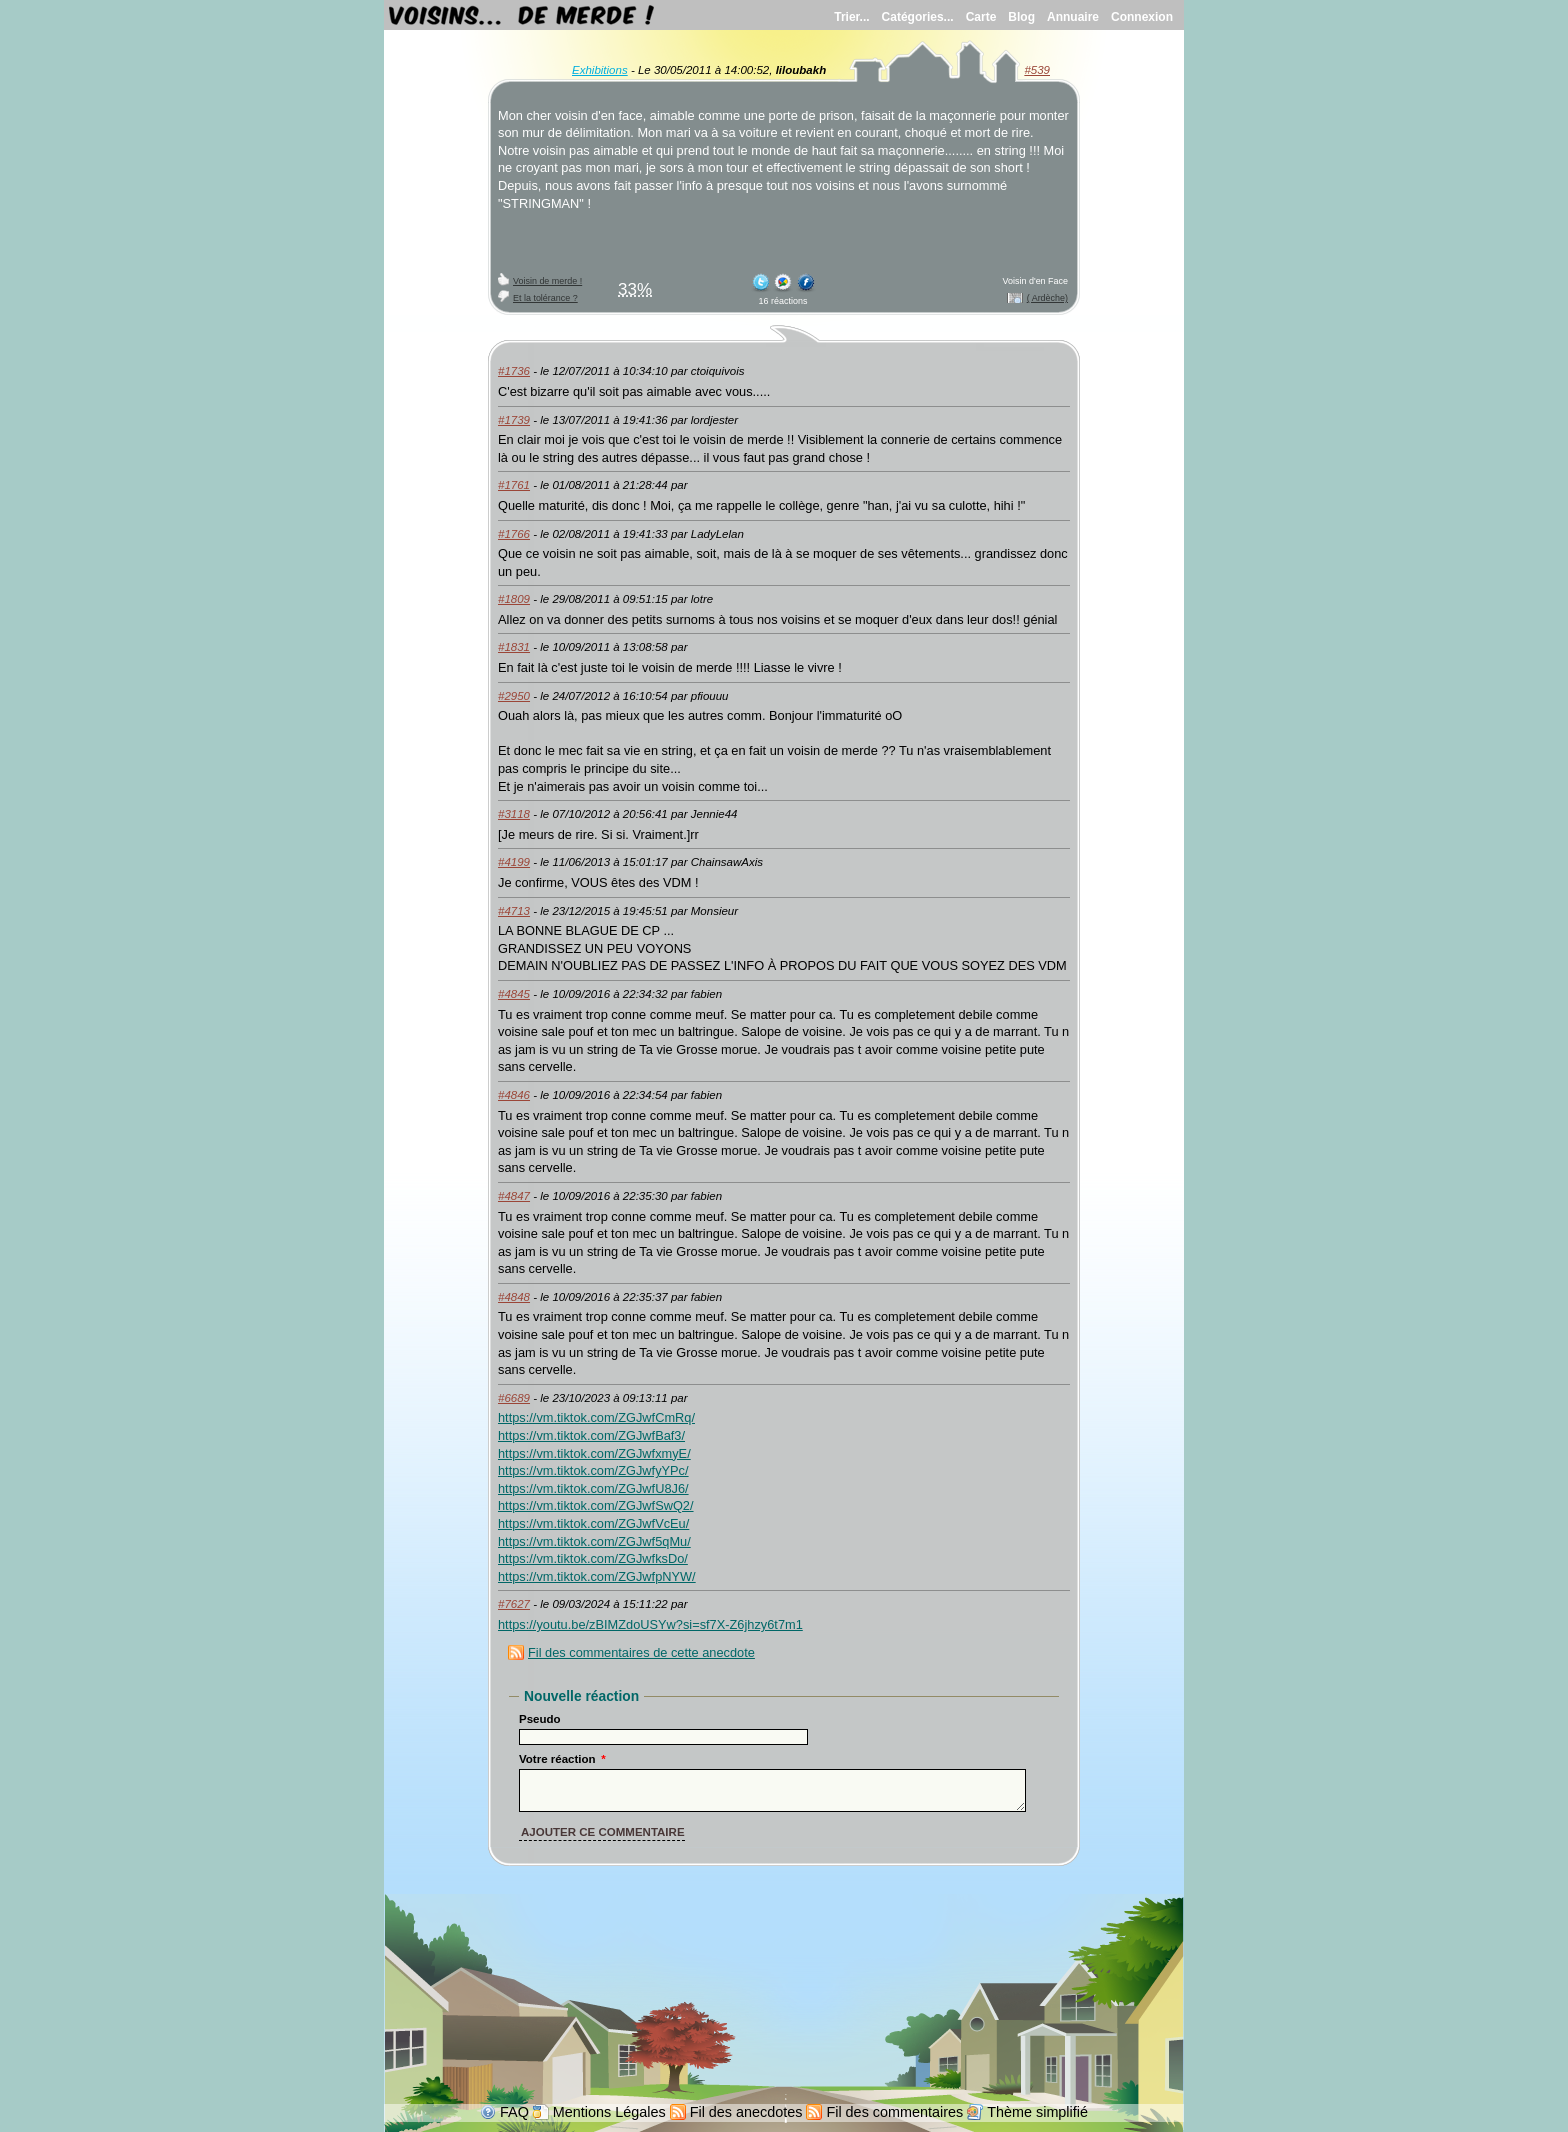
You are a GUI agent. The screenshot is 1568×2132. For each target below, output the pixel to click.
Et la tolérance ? (545, 298)
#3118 (514, 814)
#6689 (514, 1398)
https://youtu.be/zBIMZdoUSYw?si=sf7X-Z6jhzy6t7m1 (650, 1624)
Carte (981, 17)
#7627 (514, 1604)
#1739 (514, 420)
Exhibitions (600, 70)
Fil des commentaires (894, 2112)
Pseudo (540, 1719)
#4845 (514, 994)
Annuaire (1073, 17)
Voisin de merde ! (547, 281)
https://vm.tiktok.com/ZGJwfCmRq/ (596, 1417)
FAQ (514, 2112)
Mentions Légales (609, 2112)
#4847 (514, 1196)
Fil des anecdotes (746, 2112)
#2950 (514, 696)
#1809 (514, 599)
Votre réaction (562, 1759)
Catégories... (918, 17)
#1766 (514, 534)
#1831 (514, 647)
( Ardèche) (1047, 298)
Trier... (851, 17)
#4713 (514, 911)
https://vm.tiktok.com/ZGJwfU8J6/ (593, 1488)
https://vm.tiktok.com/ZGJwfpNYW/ (597, 1576)
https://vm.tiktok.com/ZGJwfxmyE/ (594, 1453)
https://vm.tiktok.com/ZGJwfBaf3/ (591, 1435)
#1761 (514, 485)
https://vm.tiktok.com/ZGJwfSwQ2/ (596, 1505)
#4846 (514, 1095)
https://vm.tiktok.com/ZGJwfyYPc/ (593, 1470)
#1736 (514, 371)
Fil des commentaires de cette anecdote (641, 1652)
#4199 (514, 862)
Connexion (1142, 17)
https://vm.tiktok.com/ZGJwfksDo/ (593, 1558)
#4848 (514, 1297)
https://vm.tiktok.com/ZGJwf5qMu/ (594, 1541)
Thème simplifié (1037, 2112)
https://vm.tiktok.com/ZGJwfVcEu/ (593, 1523)
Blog (1021, 17)
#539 (1037, 70)
